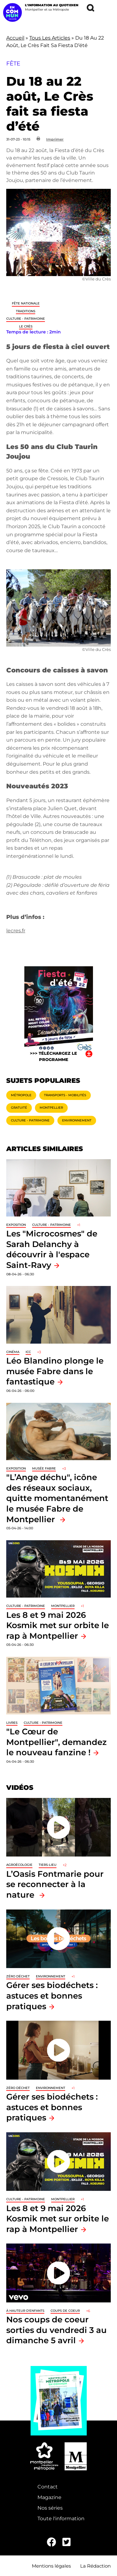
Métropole (21, 1095)
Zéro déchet (18, 1976)
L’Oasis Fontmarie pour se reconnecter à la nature (55, 1884)
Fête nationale (26, 303)
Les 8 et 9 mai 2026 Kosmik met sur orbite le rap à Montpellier (57, 1625)
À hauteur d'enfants (25, 2310)
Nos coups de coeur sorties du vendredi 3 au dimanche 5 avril (56, 2330)
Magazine (49, 2497)
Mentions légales (51, 2566)
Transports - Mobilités (65, 1095)
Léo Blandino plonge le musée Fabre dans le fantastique (55, 1371)
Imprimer (55, 139)
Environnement (76, 1120)
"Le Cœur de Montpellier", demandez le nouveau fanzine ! (56, 1742)
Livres (11, 1722)
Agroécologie (19, 1864)
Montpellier (51, 1107)
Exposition (16, 1224)
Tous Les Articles (49, 38)
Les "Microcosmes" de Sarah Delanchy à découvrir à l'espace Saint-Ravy (51, 1249)
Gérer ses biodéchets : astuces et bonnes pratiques (52, 1995)
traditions (25, 311)
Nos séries (50, 2508)
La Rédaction (95, 2566)
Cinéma (12, 1352)
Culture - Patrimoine (25, 318)
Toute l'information (61, 2518)
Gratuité (19, 1107)
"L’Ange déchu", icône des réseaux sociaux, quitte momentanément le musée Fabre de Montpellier (57, 1498)
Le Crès (25, 326)
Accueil (15, 38)
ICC (28, 1352)
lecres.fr (15, 931)
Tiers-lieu (47, 1864)
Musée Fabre (44, 1468)
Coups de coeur (65, 2310)
